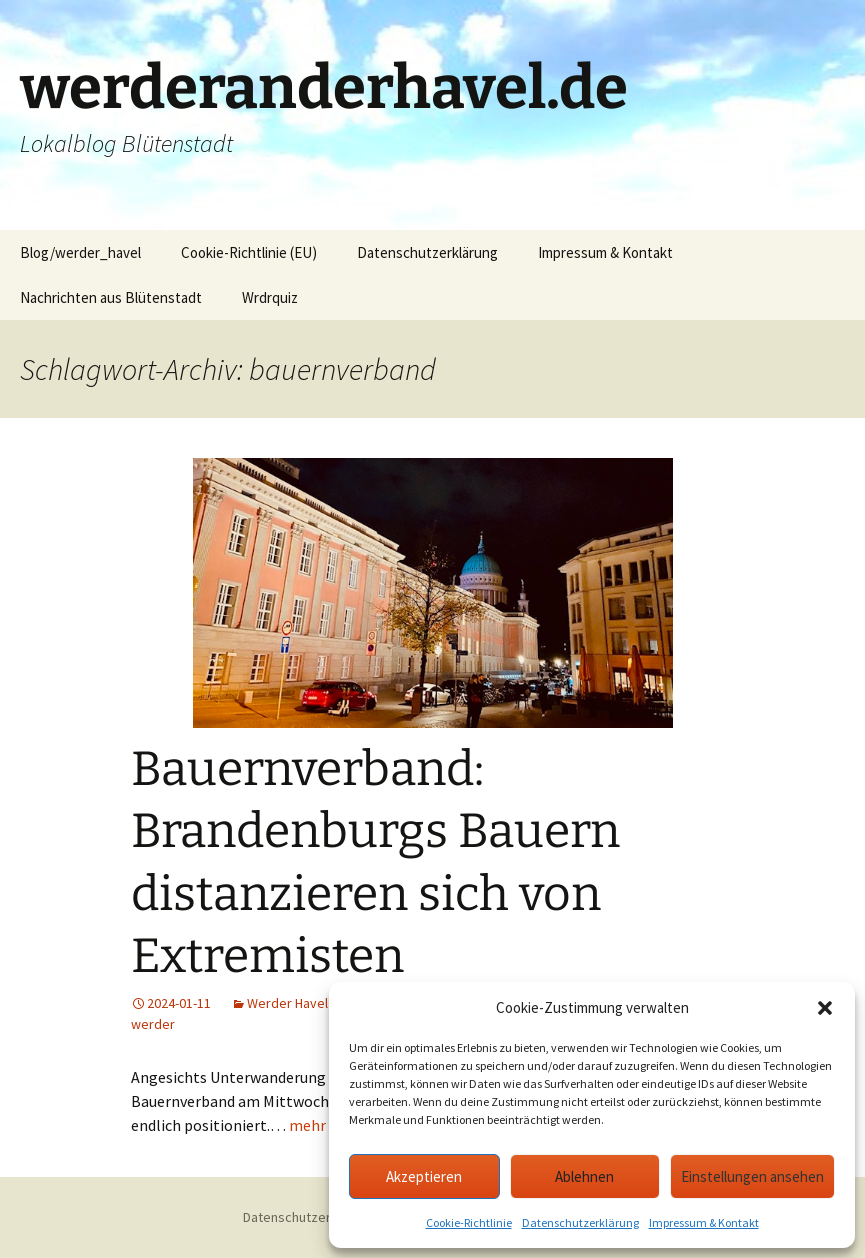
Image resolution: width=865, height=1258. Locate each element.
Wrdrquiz (270, 297)
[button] (825, 1008)
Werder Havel (287, 1003)
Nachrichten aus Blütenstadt (111, 297)
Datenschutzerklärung (580, 1222)
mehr (307, 1125)
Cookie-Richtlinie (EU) (249, 252)
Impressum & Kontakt (704, 1222)
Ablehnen (584, 1176)
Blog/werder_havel (80, 252)
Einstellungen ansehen (752, 1176)
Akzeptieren (424, 1176)
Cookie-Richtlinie (469, 1222)
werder (153, 1024)
